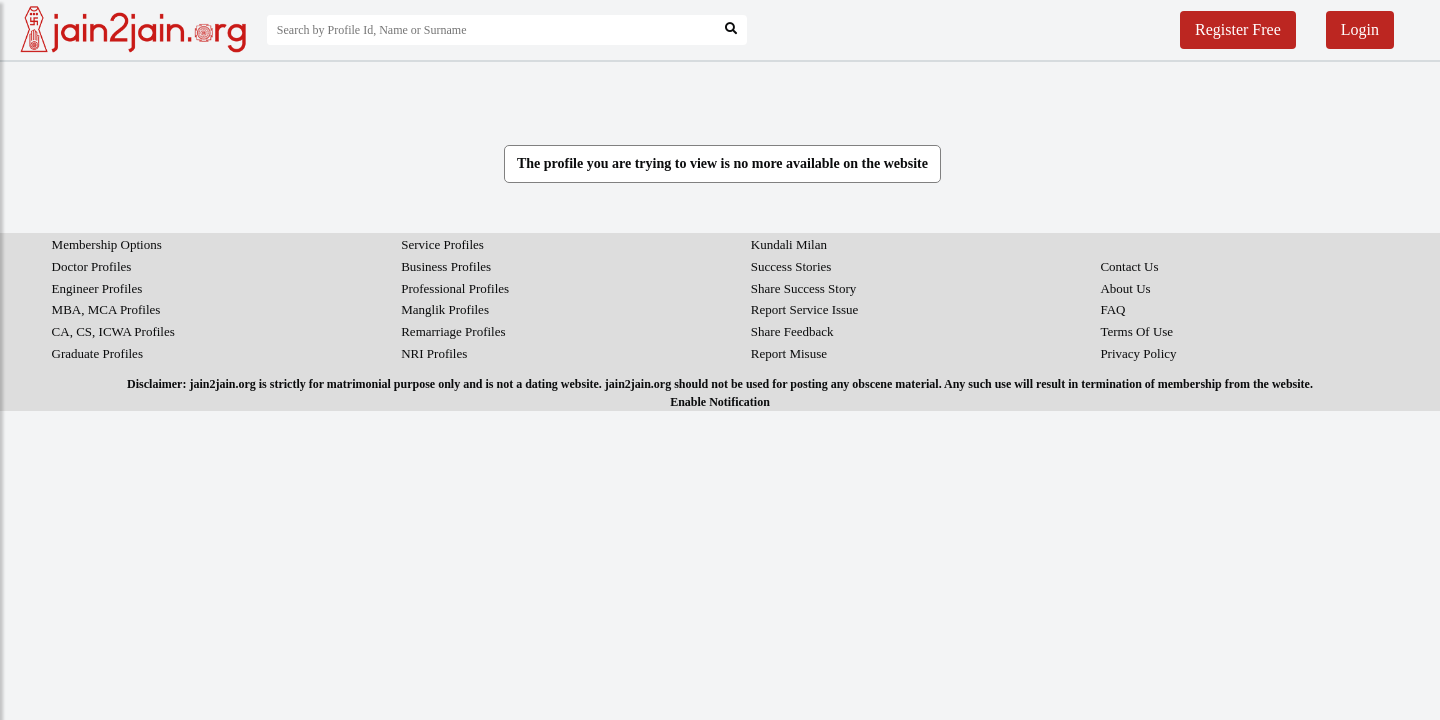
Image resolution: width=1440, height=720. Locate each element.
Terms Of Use (1136, 331)
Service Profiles (442, 244)
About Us (1125, 288)
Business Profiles (446, 266)
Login (1360, 29)
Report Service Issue (805, 309)
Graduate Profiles (97, 353)
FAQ (1112, 309)
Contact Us (1129, 266)
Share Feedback (792, 331)
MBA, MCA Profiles (106, 309)
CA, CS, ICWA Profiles (113, 331)
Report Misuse (789, 353)
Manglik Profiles (445, 309)
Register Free (1238, 29)
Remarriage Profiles (453, 331)
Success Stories (791, 266)
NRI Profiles (434, 353)
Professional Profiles (455, 288)
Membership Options (107, 244)
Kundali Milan (789, 244)
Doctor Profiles (92, 266)
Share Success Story (803, 288)
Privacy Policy (1138, 353)
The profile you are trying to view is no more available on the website (722, 163)
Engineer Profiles (97, 288)
